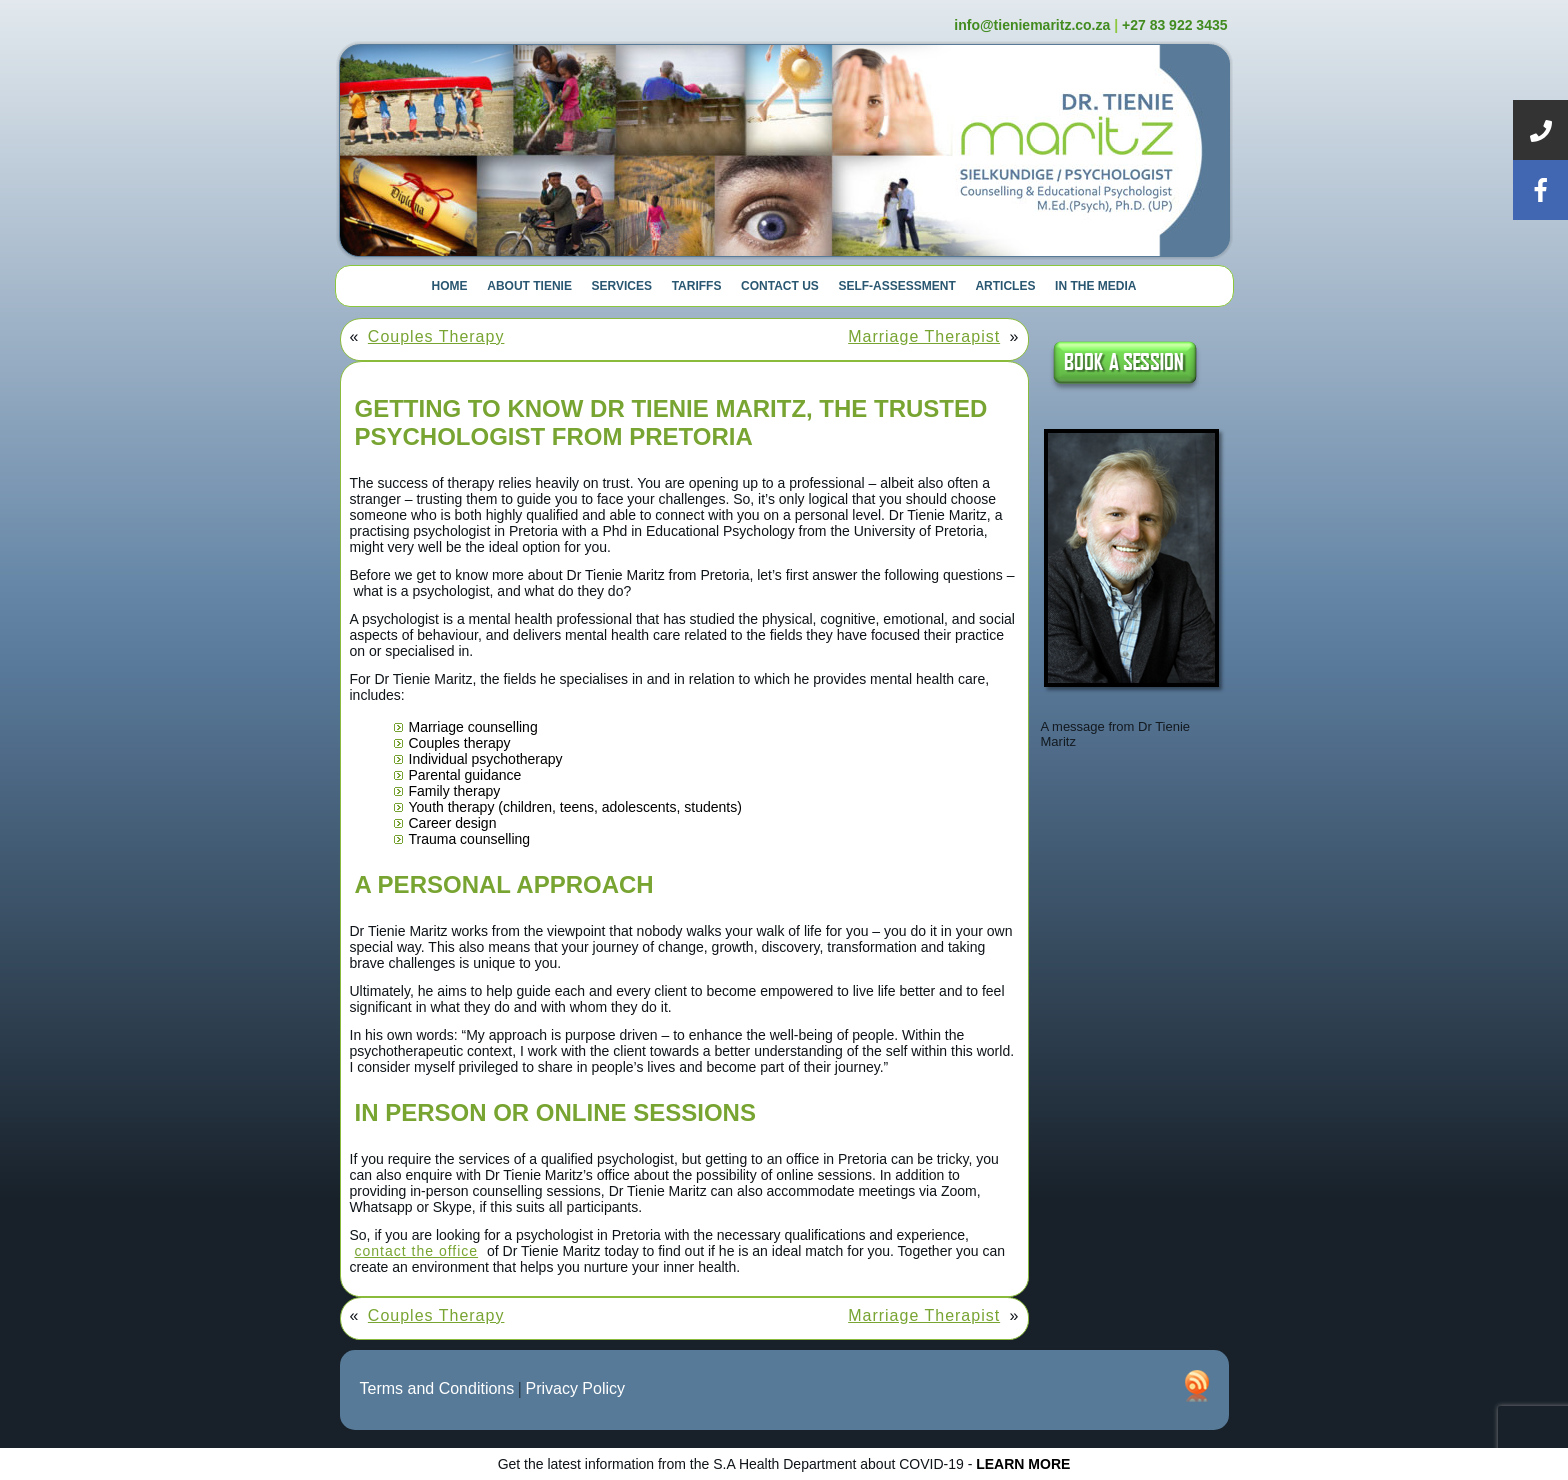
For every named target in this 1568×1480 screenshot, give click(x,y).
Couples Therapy (436, 336)
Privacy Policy (575, 1388)
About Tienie (529, 286)
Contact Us (780, 286)
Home (450, 286)
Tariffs (697, 286)
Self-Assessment (896, 286)
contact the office (417, 1251)
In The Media (1095, 286)
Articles (1005, 286)
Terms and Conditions (437, 1388)
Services (622, 286)
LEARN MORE (1023, 1464)
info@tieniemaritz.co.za (1032, 25)
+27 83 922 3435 (1175, 25)
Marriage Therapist (924, 336)
